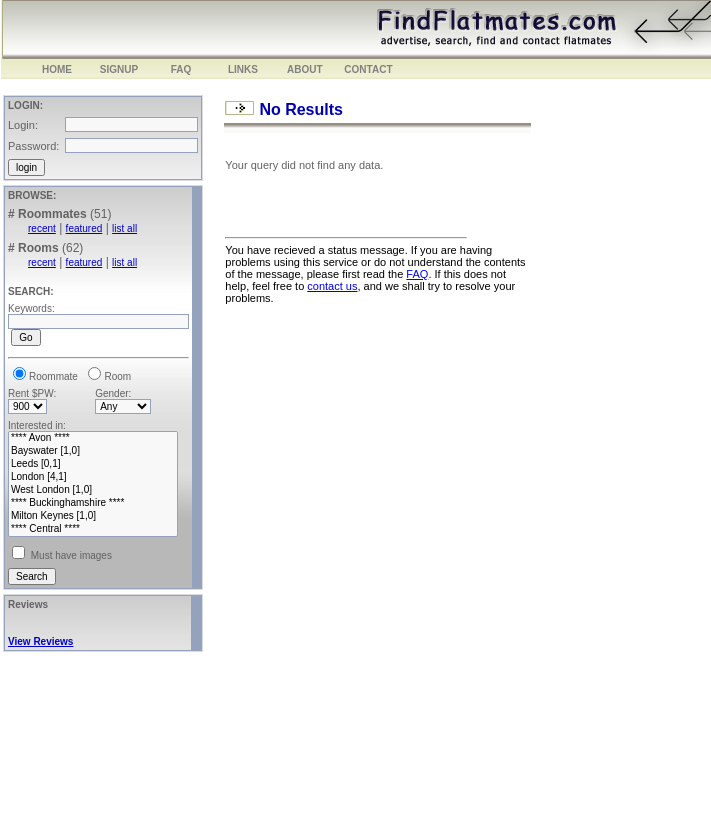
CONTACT (368, 69)
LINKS (243, 69)
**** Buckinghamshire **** (93, 503)
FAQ (181, 69)
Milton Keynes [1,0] (93, 516)
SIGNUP (119, 69)
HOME (57, 69)
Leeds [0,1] (93, 464)
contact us (332, 286)
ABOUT (305, 69)
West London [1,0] (93, 490)
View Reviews (40, 641)
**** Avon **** (93, 438)
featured (84, 228)
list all (124, 228)
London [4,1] (93, 477)
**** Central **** (93, 529)
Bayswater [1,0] (93, 451)
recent (42, 228)
